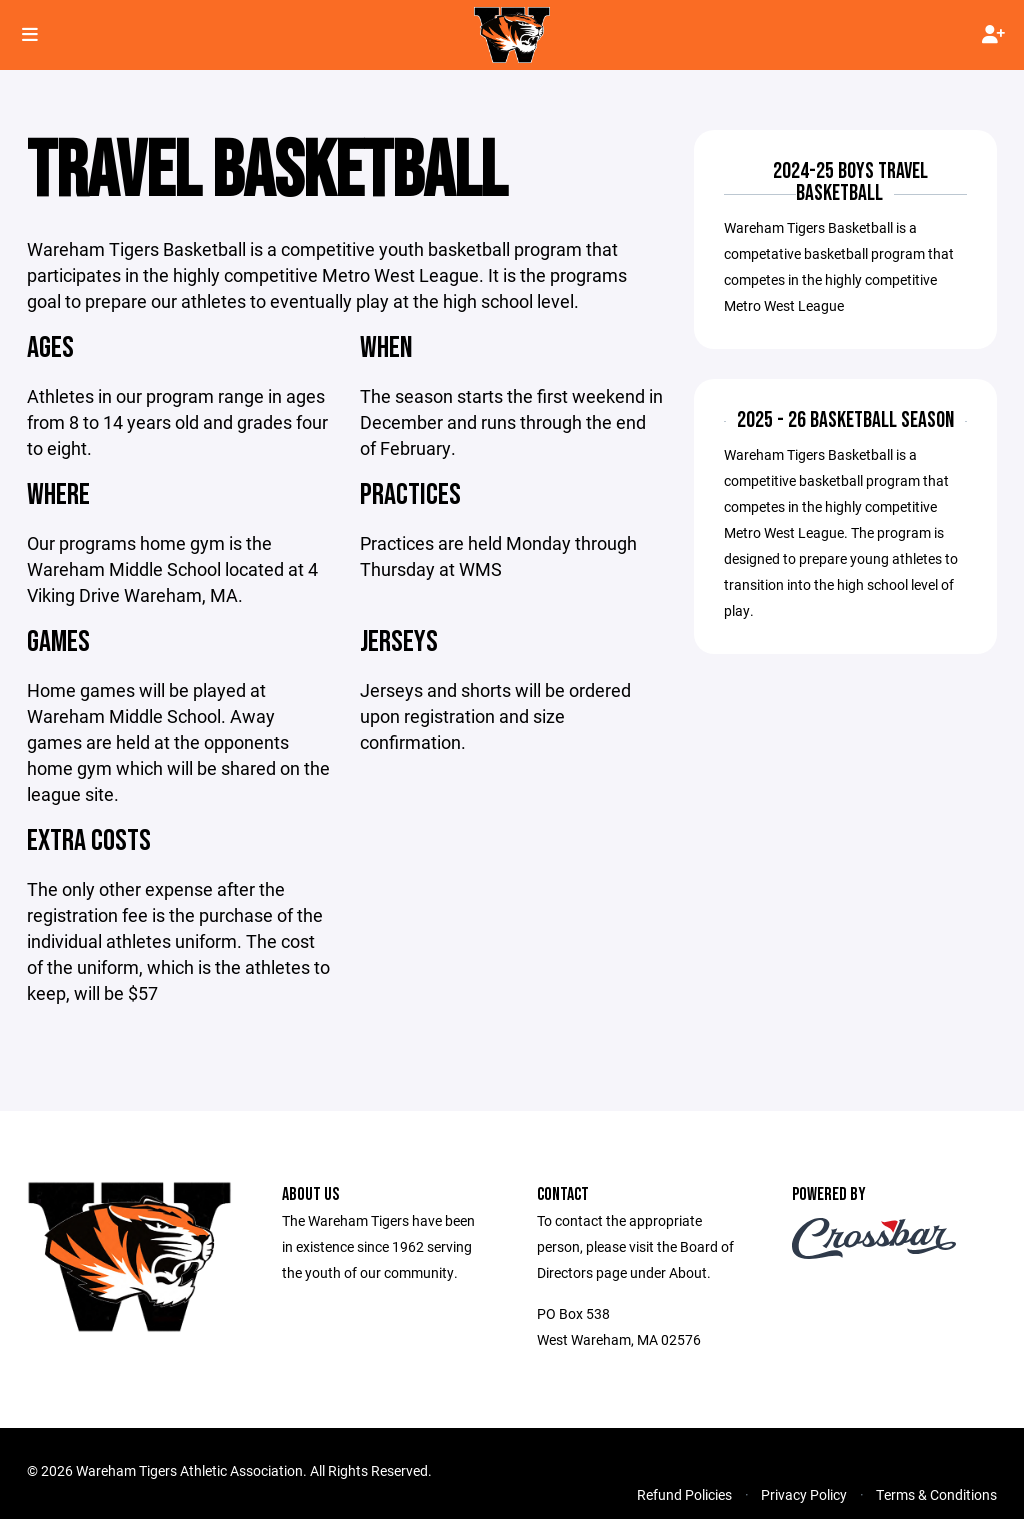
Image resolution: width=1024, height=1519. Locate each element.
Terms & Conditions (936, 1494)
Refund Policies (684, 1494)
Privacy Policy (804, 1494)
